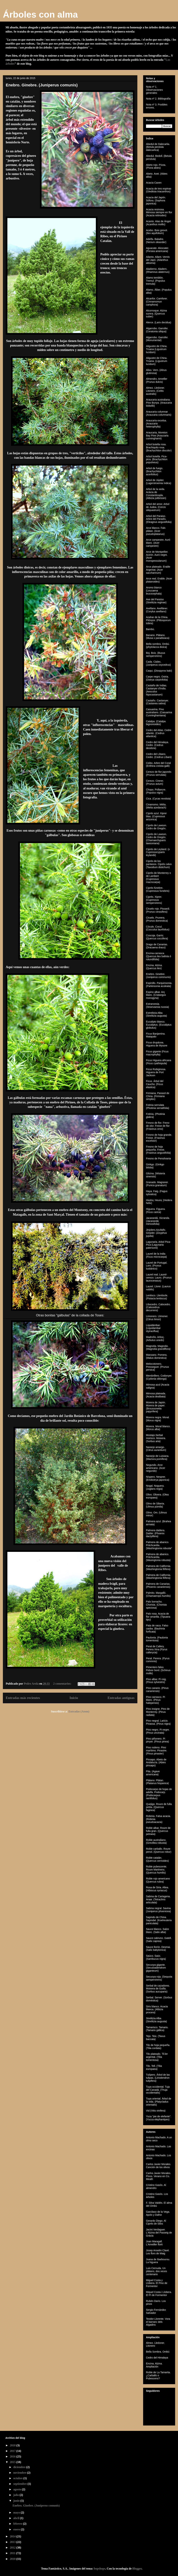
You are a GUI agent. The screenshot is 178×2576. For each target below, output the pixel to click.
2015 (13, 2462)
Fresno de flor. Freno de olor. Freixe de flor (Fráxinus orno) (158, 1125)
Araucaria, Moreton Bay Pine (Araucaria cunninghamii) (157, 435)
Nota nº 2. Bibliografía (158, 98)
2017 (13, 2450)
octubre (18, 2478)
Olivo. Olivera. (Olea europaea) (157, 1496)
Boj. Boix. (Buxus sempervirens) (155, 654)
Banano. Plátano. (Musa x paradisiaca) (157, 637)
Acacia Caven (153, 182)
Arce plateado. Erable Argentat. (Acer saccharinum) (158, 569)
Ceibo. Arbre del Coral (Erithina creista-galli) (158, 764)
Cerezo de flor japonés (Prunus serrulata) (158, 773)
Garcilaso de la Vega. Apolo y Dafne (158, 2213)
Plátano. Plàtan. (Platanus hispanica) (157, 1782)
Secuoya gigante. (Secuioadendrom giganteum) (156, 1967)
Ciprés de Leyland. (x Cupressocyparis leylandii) (158, 852)
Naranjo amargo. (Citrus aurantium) (156, 1449)
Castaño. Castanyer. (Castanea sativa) (157, 702)
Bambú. (150, 629)
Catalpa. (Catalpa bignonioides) (156, 723)
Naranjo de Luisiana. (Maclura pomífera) (157, 1457)
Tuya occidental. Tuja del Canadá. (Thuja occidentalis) (158, 2089)
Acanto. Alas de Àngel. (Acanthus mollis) (158, 223)
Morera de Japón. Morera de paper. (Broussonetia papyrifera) (156, 1407)
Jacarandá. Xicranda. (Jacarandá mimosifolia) (158, 1221)
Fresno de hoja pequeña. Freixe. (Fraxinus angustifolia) (158, 1149)
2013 (13, 2541)
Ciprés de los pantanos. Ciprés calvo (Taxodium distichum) (159, 864)
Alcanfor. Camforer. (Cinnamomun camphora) (157, 301)
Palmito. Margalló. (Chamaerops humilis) (158, 1594)
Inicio (74, 1698)
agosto (17, 2489)
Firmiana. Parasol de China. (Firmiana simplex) (157, 1096)
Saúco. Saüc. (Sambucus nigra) (156, 1957)
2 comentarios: (62, 1683)
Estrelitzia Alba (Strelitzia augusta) (156, 1014)
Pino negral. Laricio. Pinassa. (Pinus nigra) (158, 1722)
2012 (13, 2547)
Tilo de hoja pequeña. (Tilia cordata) (158, 2047)
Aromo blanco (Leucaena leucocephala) (154, 590)
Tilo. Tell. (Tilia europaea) (154, 2067)
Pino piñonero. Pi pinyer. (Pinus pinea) (157, 1740)
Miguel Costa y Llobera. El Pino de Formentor (156, 2283)
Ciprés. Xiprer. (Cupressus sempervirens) (154, 899)
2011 (13, 2553)
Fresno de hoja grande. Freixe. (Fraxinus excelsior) (159, 1137)
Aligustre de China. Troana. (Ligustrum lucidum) (156, 361)
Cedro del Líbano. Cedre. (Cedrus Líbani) (159, 756)
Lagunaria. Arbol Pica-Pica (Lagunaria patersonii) (158, 1244)
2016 (13, 2456)
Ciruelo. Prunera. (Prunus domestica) (157, 919)
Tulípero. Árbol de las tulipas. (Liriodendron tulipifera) (158, 2077)
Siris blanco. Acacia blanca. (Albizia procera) (157, 2009)
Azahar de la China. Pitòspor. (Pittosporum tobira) (158, 620)
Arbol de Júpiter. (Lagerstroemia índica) (158, 482)
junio (16, 2500)
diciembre (19, 2467)
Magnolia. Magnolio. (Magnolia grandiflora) (158, 1348)
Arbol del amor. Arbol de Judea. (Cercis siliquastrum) (157, 507)
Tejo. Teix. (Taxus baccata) (155, 2038)
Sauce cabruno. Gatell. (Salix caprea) (159, 1940)
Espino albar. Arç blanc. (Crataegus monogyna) (156, 995)
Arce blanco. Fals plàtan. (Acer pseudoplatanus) (155, 530)
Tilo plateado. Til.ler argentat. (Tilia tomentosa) (157, 2056)
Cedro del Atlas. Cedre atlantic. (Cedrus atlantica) (158, 733)
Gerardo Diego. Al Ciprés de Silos (156, 2222)
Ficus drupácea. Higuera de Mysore (156, 1044)
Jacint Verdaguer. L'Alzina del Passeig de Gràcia (159, 2232)
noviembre (20, 2472)
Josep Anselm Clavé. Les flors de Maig (158, 2252)
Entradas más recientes (23, 1698)
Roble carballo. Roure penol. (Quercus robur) (158, 1850)
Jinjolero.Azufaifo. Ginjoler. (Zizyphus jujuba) (156, 1232)
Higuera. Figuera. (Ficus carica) (155, 1210)
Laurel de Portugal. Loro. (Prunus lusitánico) (156, 1265)
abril (16, 2518)
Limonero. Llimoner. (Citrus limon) (157, 1318)
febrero (18, 2523)
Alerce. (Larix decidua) (158, 322)
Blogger (137, 2568)
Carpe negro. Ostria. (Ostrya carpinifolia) (157, 678)
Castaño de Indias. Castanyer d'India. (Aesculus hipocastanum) (156, 690)
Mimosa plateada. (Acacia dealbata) (156, 1395)
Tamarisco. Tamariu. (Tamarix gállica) (157, 2029)
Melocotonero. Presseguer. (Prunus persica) (157, 1366)
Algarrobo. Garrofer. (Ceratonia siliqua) (157, 330)
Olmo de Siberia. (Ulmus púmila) (155, 1505)
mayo (17, 2512)
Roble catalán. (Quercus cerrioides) (157, 1859)
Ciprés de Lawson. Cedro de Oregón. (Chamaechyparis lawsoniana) (156, 839)
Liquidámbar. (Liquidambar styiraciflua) (153, 1328)
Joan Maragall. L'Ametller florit (154, 2243)
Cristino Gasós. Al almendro (156, 2186)
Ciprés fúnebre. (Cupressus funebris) (157, 889)
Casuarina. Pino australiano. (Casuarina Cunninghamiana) (159, 712)
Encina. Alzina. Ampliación (154, 2365)
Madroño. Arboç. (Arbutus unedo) (155, 1339)
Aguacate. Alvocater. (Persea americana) (157, 250)
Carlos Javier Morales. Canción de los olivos (158, 2166)
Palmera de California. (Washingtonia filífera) (158, 1568)
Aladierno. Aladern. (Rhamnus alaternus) (158, 270)
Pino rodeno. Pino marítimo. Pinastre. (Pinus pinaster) (156, 1750)
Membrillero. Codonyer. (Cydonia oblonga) (159, 1377)
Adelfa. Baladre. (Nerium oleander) (156, 241)
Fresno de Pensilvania (158, 1158)
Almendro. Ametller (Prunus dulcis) (156, 380)
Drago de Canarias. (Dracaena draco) (157, 946)
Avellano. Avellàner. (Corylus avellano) (157, 610)
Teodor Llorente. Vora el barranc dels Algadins (158, 2321)
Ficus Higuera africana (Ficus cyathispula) (158, 1062)
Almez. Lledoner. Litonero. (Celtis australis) (155, 390)
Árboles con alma (40, 15)
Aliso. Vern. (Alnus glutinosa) (156, 371)
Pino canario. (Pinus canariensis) (157, 1689)
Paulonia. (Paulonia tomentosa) (157, 1639)
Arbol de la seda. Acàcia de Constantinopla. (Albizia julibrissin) (156, 494)
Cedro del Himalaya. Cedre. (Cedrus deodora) (157, 745)
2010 (13, 2558)
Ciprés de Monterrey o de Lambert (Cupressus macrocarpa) (158, 877)
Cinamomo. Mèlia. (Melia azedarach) (156, 806)
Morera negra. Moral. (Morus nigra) (158, 1419)
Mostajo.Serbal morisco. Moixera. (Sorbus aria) (156, 1438)
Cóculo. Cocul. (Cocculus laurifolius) (157, 928)
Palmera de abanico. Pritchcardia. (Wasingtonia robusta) (158, 1557)
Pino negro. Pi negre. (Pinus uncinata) (158, 1731)
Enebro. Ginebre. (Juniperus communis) (158, 976)
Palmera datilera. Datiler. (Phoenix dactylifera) (155, 1533)
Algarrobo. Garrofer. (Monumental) (157, 339)
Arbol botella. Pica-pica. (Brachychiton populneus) (156, 459)
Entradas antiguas (121, 1698)
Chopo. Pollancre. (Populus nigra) (156, 791)
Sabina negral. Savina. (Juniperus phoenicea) (158, 1910)
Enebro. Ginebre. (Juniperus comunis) (42, 85)
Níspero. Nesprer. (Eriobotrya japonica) (157, 1478)
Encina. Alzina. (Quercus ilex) (154, 967)
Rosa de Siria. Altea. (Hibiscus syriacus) (157, 1889)
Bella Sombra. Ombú (157, 2351)
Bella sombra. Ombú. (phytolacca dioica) (158, 645)
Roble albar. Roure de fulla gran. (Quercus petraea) (158, 1830)
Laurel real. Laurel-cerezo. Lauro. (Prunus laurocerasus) (159, 1277)
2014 (13, 2536)
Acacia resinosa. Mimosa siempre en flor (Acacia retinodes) (159, 212)
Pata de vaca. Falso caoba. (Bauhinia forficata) (157, 1628)
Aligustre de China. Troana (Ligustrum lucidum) (156, 349)
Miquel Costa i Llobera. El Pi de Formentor (159, 2294)
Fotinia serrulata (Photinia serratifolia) (157, 1106)
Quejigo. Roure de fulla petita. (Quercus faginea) (159, 1807)
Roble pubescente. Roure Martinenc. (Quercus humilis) (156, 1869)
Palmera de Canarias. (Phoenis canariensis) (158, 1585)
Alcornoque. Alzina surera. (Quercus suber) (156, 313)
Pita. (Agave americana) (153, 1773)
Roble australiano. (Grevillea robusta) (156, 1841)
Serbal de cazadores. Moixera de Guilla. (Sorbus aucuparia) (158, 1988)
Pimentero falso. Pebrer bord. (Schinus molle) (158, 1670)
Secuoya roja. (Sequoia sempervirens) (159, 1978)
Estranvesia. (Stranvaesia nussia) (157, 1005)
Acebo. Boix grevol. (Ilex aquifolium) (157, 232)
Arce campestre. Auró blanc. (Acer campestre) (158, 542)
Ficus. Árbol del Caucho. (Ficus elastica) (154, 1084)
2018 (13, 2445)
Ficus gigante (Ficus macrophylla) (157, 1053)
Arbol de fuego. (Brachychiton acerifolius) (154, 471)
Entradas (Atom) (79, 1711)
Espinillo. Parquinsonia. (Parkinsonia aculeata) (159, 985)
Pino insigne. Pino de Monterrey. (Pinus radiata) (158, 1711)
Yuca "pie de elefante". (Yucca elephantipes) (158, 2118)
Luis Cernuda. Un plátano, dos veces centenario (156, 2271)
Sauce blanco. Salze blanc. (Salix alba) (157, 1931)
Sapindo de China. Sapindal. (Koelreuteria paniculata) (159, 1920)
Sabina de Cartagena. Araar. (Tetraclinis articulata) (158, 1899)
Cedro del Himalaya (157, 2357)
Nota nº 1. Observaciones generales (154, 89)
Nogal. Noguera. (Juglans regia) (155, 1487)
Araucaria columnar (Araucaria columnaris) (158, 413)
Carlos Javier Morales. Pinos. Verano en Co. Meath (158, 2176)
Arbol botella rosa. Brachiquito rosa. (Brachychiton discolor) (159, 447)
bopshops (99, 2568)
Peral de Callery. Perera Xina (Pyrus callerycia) (156, 1649)
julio (16, 2494)
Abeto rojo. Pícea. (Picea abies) (156, 166)
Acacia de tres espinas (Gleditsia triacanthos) (158, 190)
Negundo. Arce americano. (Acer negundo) (155, 1467)
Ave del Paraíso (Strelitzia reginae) (156, 601)
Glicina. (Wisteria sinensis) (155, 1175)
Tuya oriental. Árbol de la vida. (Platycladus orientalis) (158, 2101)
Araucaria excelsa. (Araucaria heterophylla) (156, 423)
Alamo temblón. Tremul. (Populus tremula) (155, 280)
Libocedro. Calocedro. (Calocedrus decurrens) (158, 1307)
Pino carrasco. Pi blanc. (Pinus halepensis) (155, 1700)
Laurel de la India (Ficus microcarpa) (156, 1255)
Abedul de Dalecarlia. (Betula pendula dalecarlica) (158, 147)
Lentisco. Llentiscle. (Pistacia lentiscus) (157, 1297)
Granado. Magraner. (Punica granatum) (157, 1184)
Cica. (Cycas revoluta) (158, 798)
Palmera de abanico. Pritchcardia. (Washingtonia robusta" (159, 1545)
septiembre (20, 2483)
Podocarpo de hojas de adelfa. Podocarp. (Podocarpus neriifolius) (159, 1794)
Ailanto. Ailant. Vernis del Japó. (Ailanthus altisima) (158, 259)
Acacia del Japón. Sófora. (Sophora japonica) (156, 200)
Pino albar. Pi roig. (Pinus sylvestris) (156, 1681)
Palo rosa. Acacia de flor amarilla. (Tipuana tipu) (158, 1616)
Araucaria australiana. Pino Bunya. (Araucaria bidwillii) (159, 402)
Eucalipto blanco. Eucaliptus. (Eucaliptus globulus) (159, 1024)
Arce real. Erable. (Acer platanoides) (159, 580)
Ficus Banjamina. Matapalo (155, 1035)
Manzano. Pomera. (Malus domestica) (156, 1356)
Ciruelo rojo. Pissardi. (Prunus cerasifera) (158, 910)
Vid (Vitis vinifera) (155, 2110)
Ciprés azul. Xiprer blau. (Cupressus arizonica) (156, 816)
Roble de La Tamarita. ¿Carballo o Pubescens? (158, 2375)
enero (17, 2529)
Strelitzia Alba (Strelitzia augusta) (156, 2020)
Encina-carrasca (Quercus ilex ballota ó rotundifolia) (158, 956)
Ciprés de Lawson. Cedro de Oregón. (156, 827)
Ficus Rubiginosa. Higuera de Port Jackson (156, 1072)
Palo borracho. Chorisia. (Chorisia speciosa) (156, 1604)
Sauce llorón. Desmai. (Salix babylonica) (158, 1948)
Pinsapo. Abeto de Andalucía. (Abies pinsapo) (156, 1762)
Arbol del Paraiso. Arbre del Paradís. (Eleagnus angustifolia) (159, 519)
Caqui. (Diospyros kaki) (159, 670)
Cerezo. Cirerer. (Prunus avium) (155, 782)
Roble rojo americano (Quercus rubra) (158, 1880)
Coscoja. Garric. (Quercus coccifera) (157, 937)
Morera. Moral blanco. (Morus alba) (158, 1428)
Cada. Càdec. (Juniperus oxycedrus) (158, 663)
